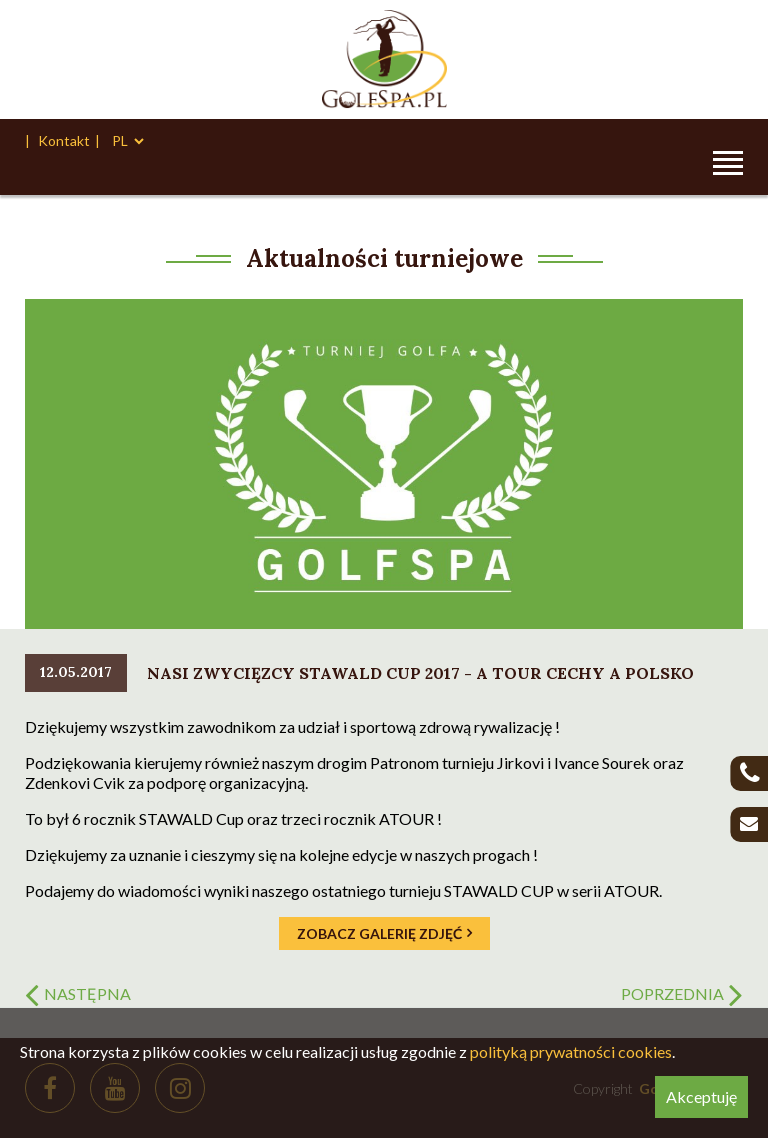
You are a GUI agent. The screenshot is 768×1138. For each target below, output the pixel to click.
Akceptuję (701, 1096)
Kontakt (64, 140)
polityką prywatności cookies (571, 1051)
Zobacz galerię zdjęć (379, 933)
